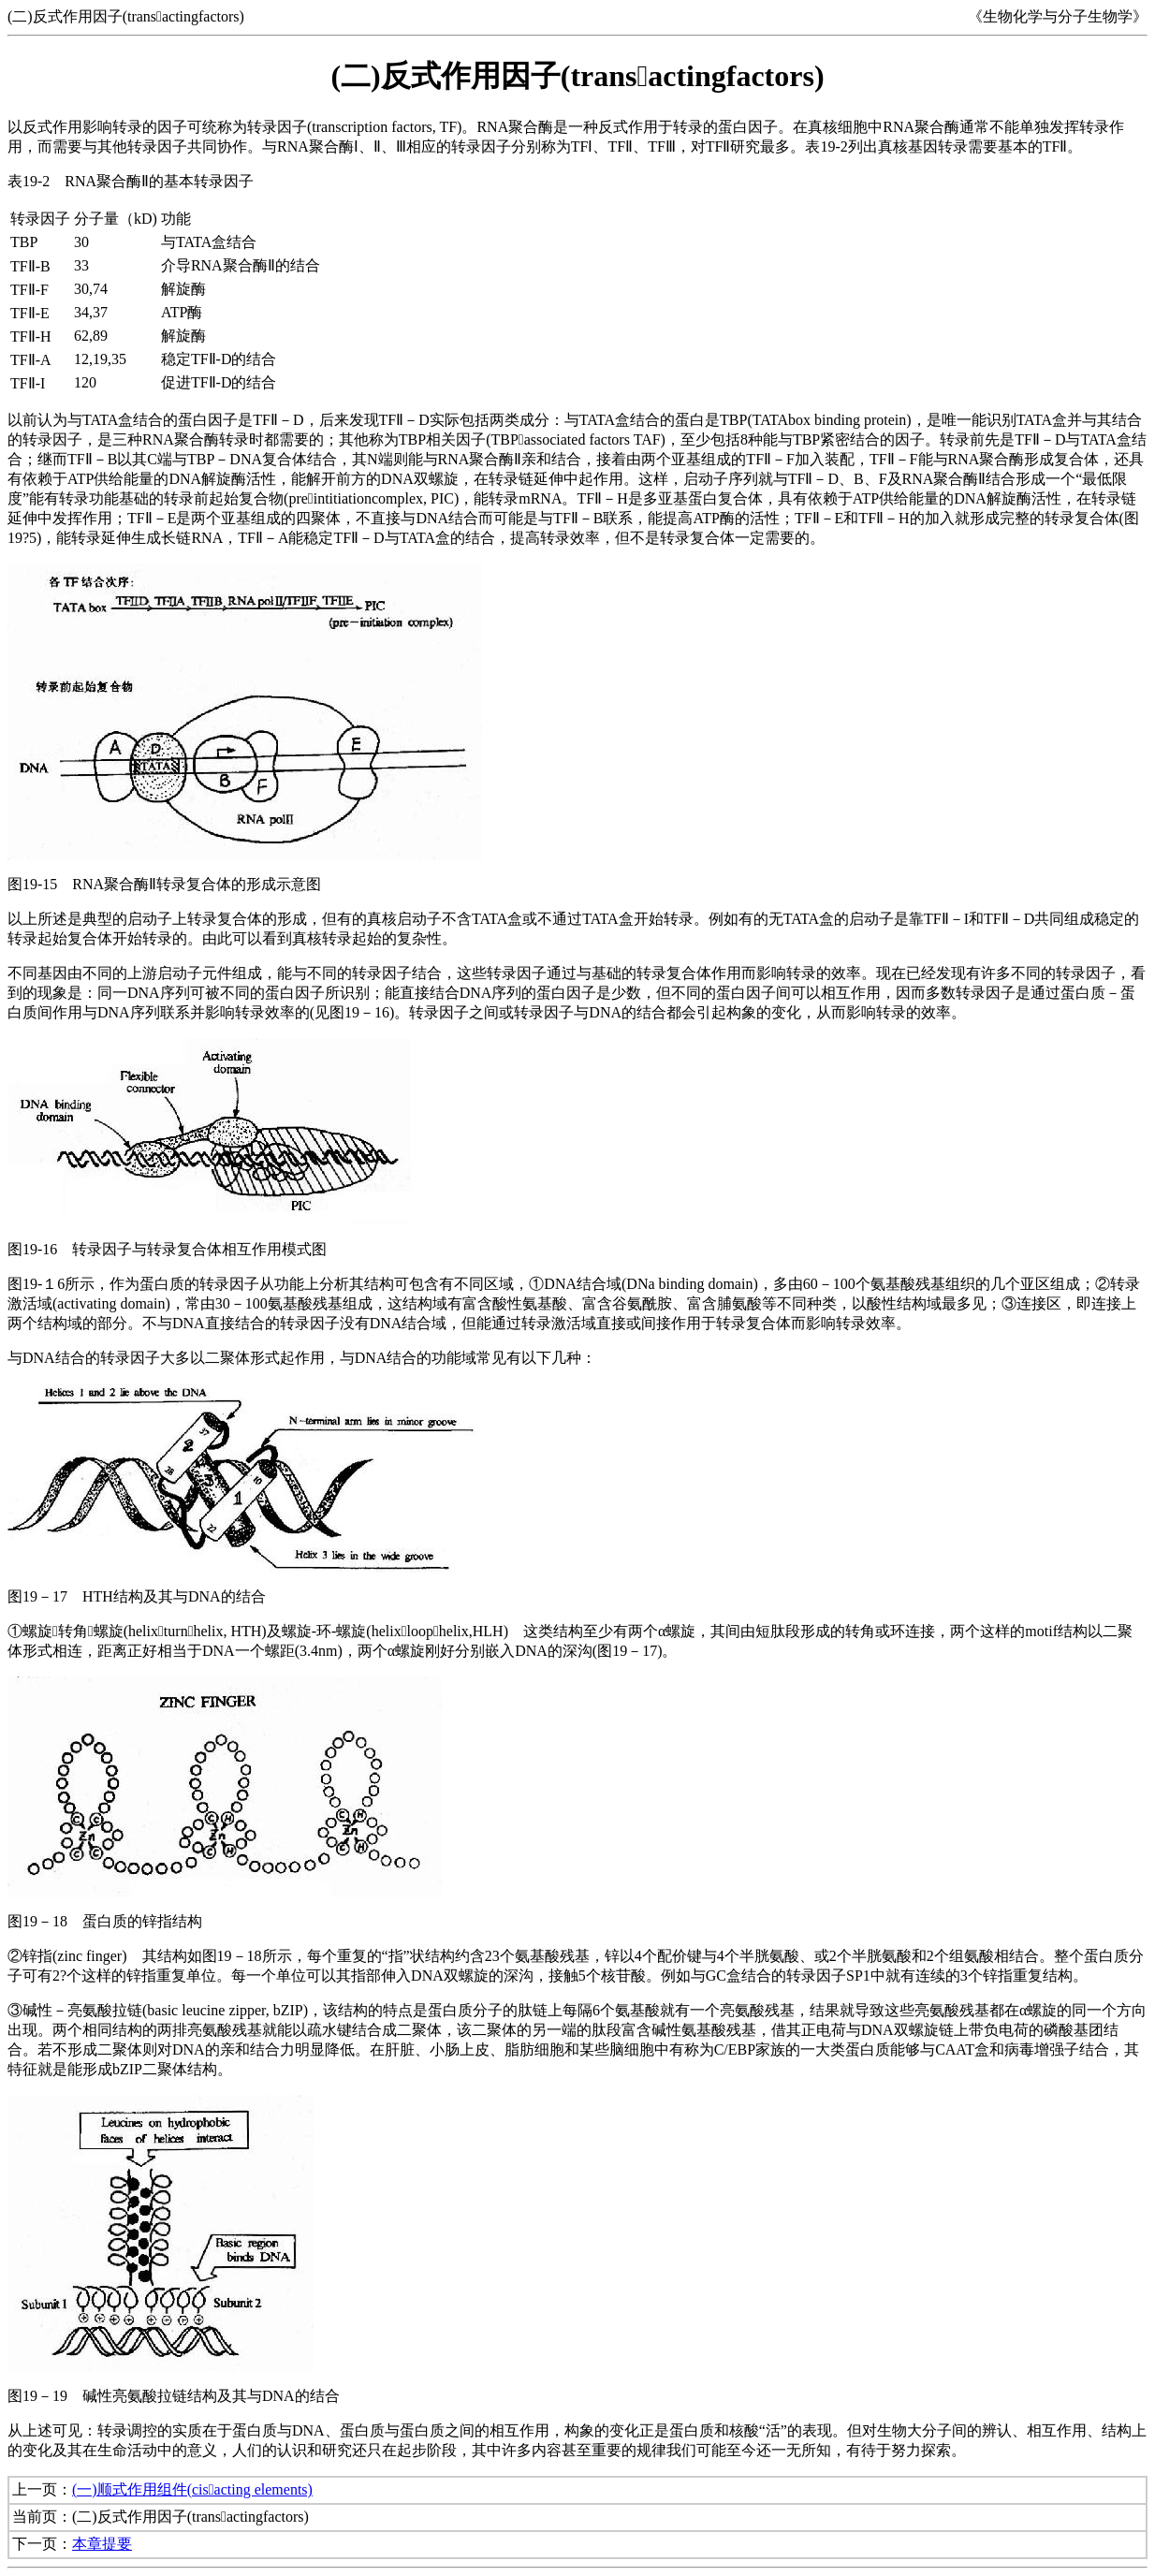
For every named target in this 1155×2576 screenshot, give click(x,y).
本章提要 (102, 2544)
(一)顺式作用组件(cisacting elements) (192, 2489)
